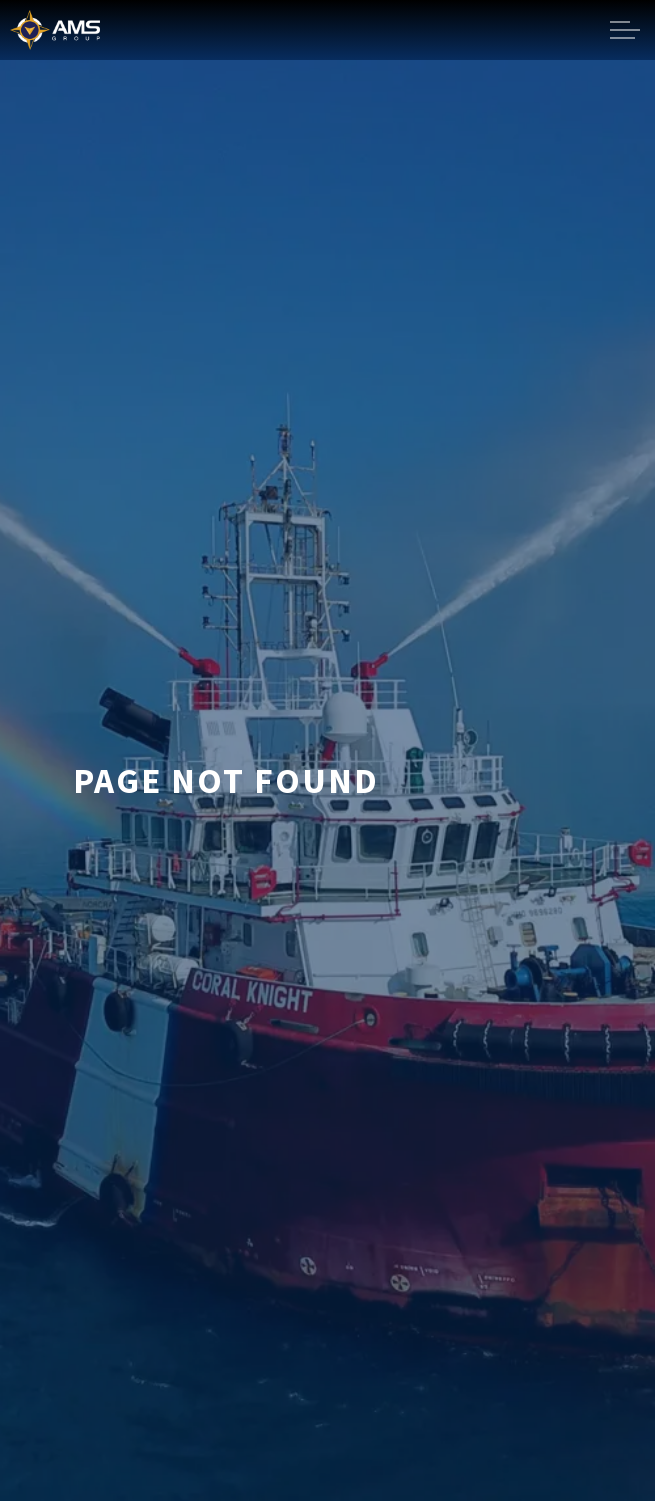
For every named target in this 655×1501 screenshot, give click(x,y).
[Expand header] (625, 30)
